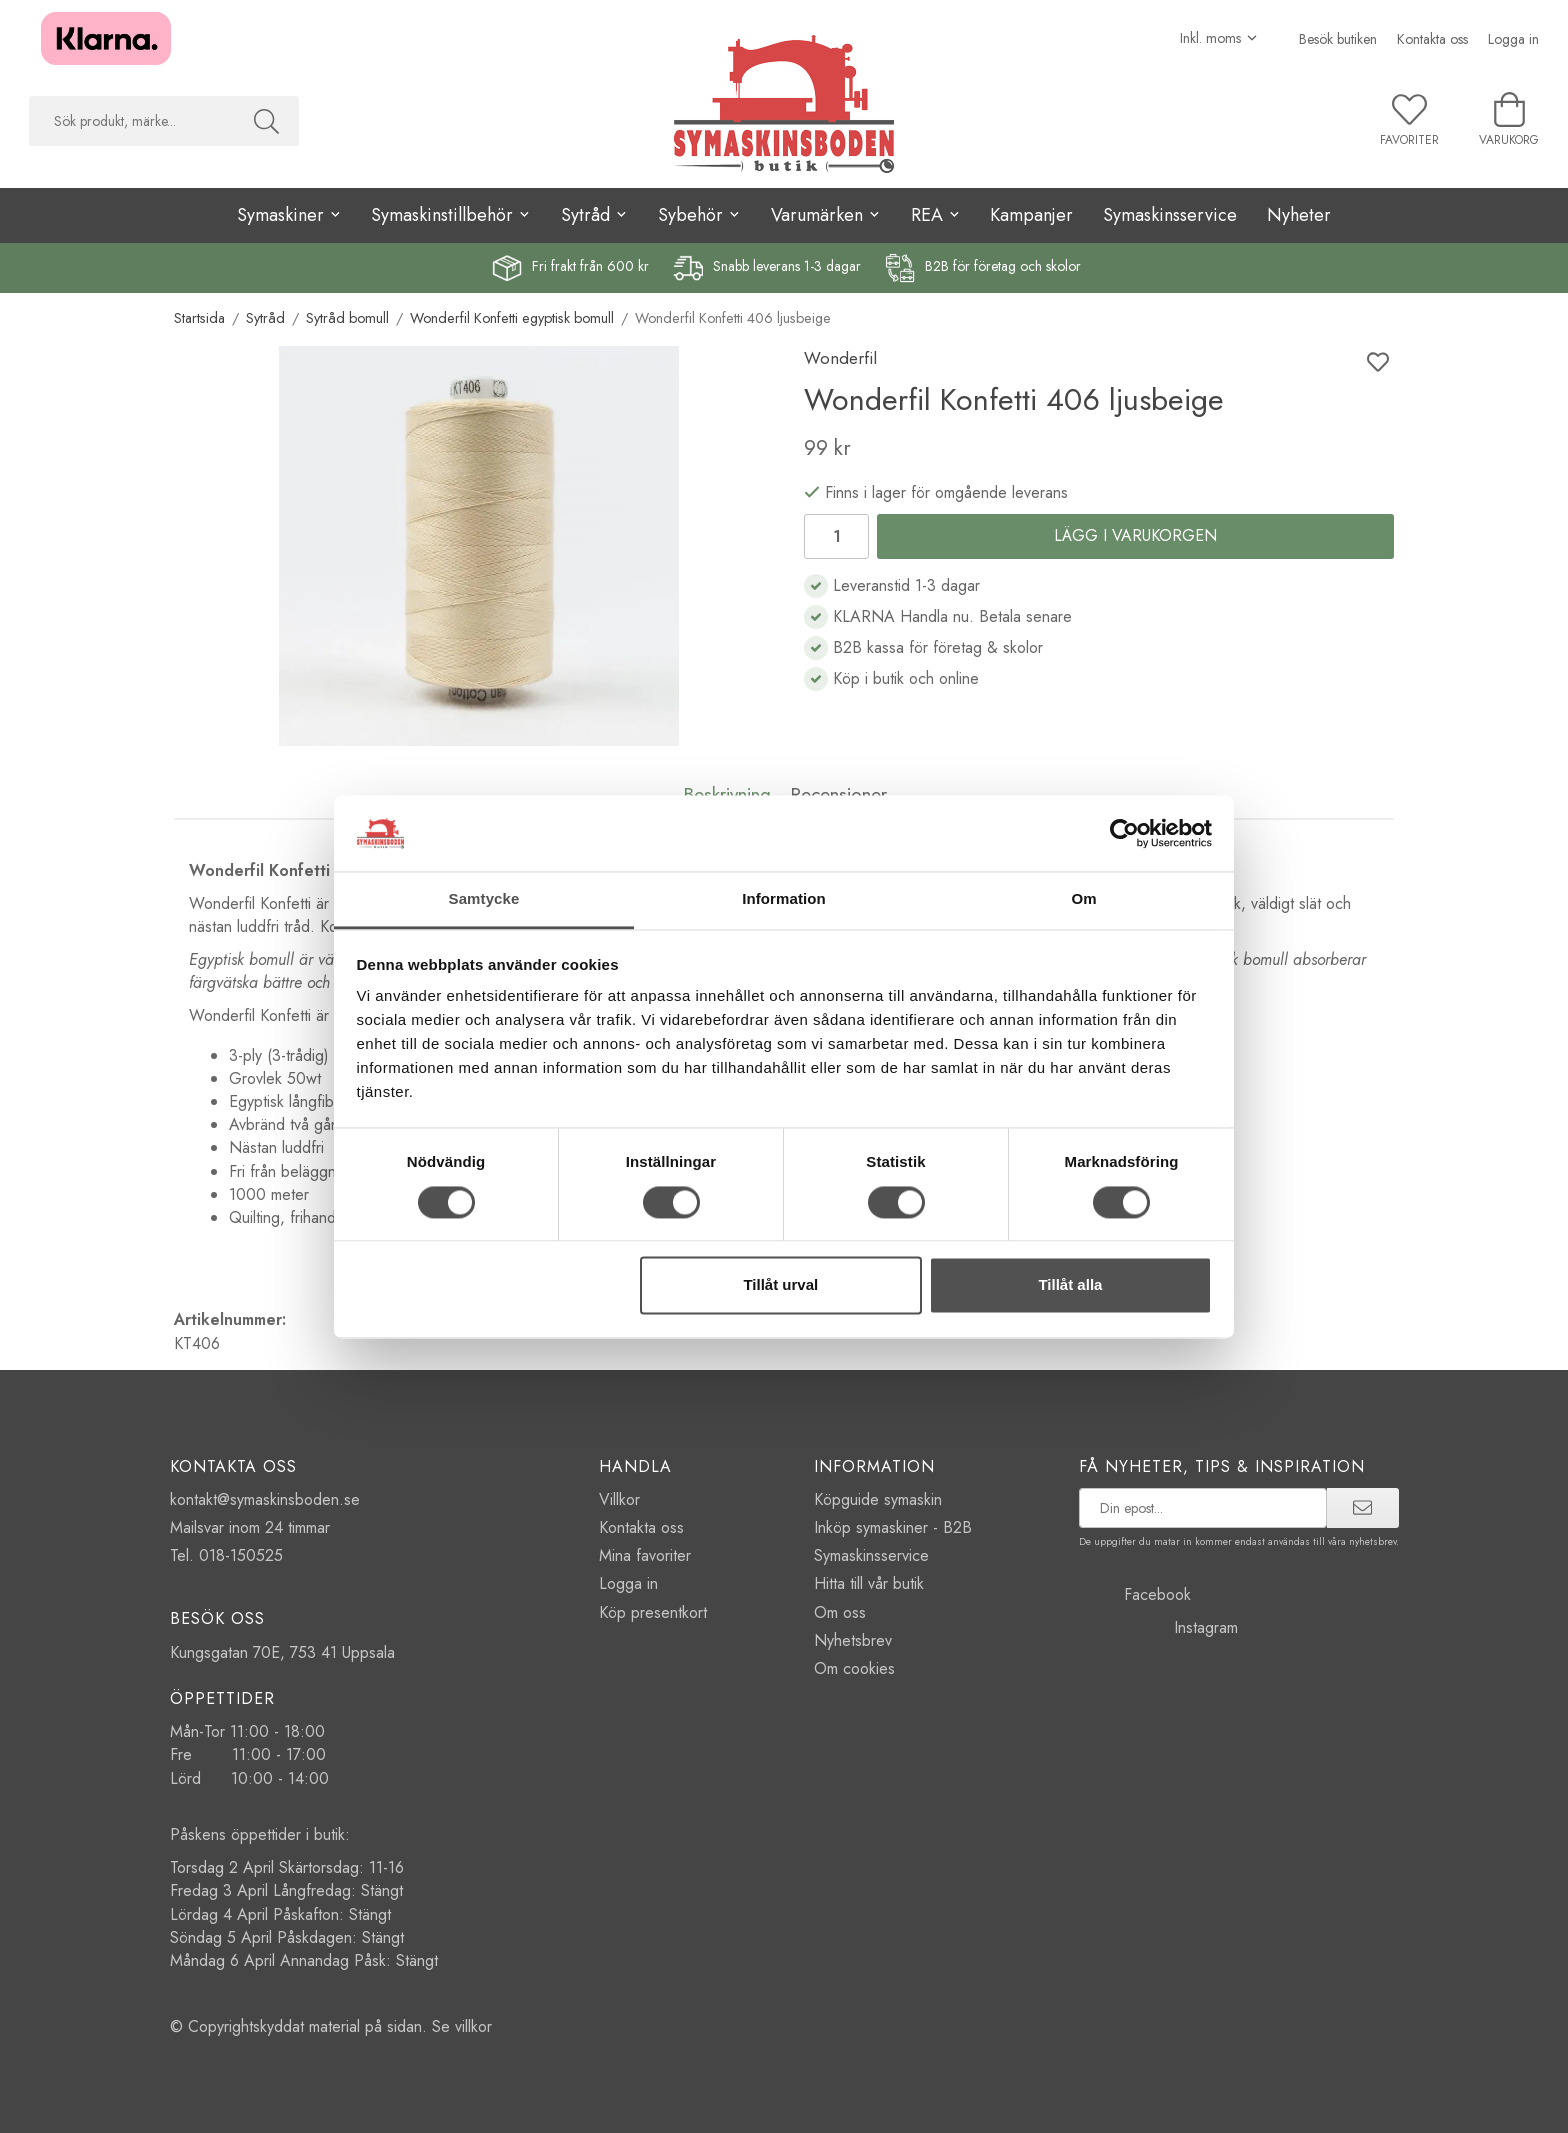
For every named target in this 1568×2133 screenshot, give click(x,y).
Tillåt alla (1070, 1285)
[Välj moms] (1219, 38)
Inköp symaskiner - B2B (893, 1527)
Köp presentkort (653, 1612)
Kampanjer (1031, 215)
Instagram (1158, 1627)
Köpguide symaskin (878, 1499)
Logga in (1513, 39)
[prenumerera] (1362, 1508)
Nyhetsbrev (853, 1640)
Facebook (1135, 1594)
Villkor (619, 1499)
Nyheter (1299, 215)
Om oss (840, 1612)
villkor (473, 2026)
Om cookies (854, 1668)
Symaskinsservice (1170, 215)
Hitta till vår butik (869, 1583)
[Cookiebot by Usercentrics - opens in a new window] (1124, 833)
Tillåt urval (780, 1285)
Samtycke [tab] (484, 899)
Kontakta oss (1432, 39)
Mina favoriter (645, 1555)
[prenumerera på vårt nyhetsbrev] (1203, 1508)
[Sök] (266, 121)
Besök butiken (1338, 39)
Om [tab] (1083, 899)
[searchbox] (131, 121)
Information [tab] (784, 899)
